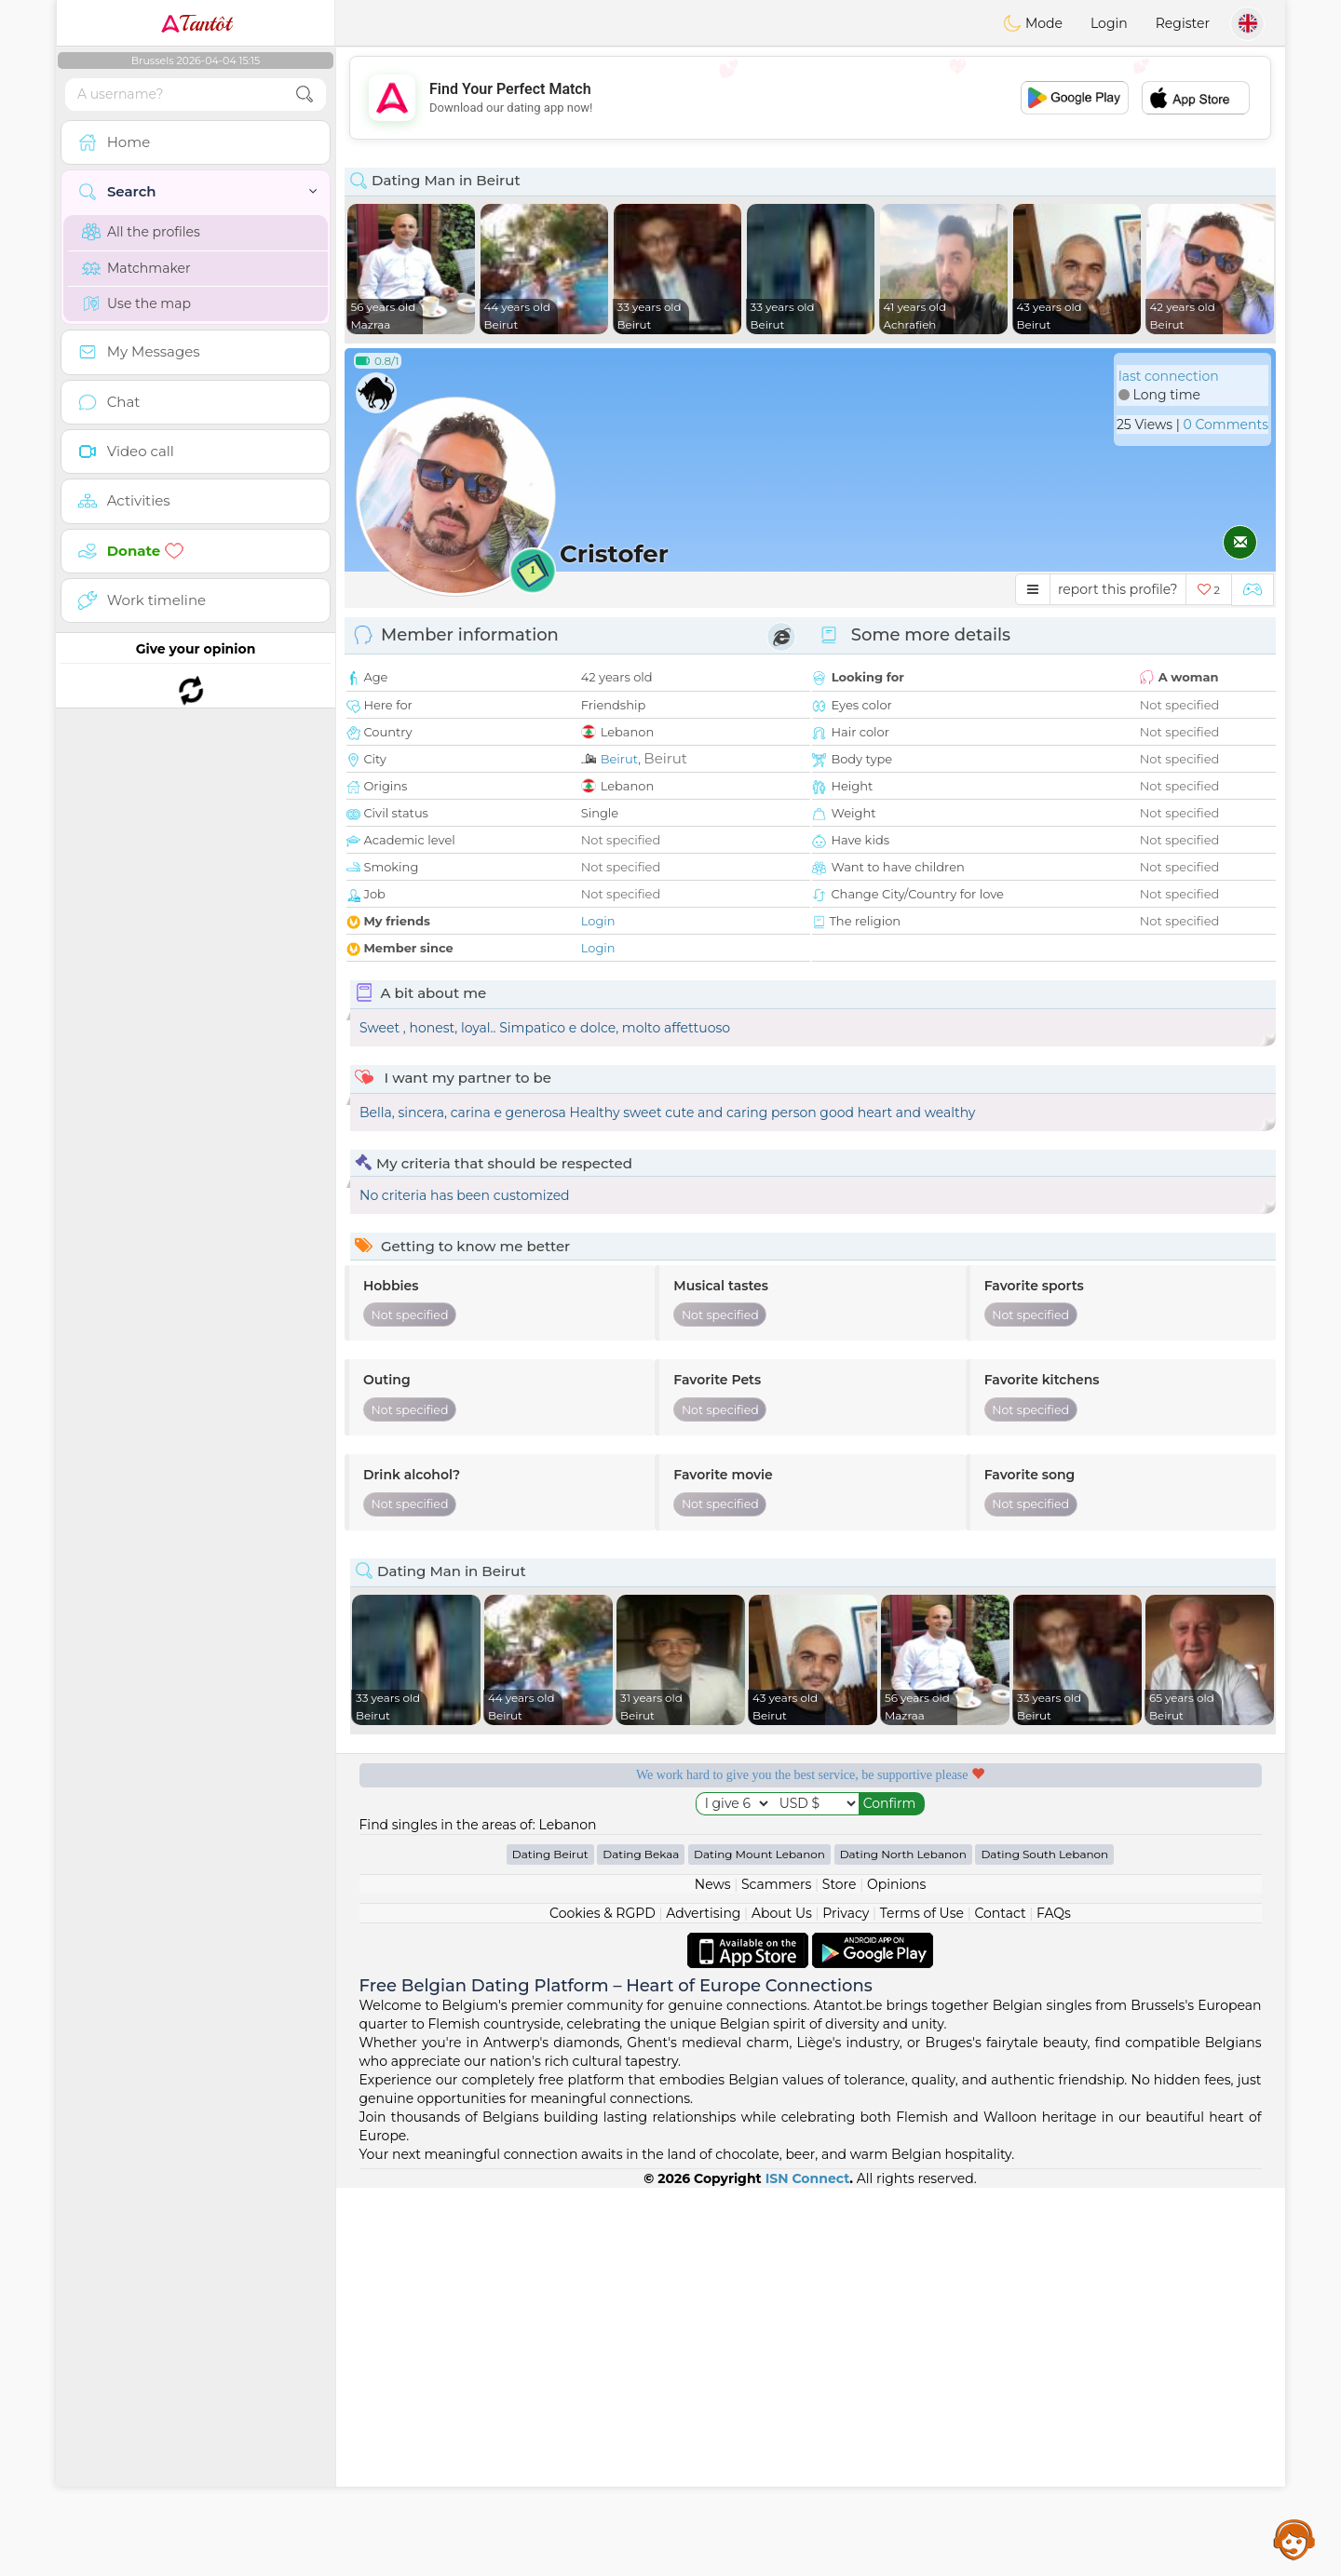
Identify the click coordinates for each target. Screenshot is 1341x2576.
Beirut (620, 758)
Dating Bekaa (641, 2242)
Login (1109, 23)
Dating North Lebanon (903, 2242)
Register (1183, 23)
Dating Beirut (550, 2242)
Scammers (776, 2272)
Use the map (136, 303)
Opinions (896, 2272)
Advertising (703, 2301)
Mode (1033, 23)
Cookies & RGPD (602, 2301)
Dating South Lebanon (1044, 2242)
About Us (782, 2301)
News (713, 2272)
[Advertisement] (810, 98)
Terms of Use (922, 2301)
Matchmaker (136, 268)
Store (839, 2272)
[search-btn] (304, 94)
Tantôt (196, 23)
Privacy (845, 2301)
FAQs (1053, 2301)
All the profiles (141, 232)
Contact (999, 2301)
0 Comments (1226, 424)
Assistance (1294, 2538)
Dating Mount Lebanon (759, 2242)
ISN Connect (807, 2566)
